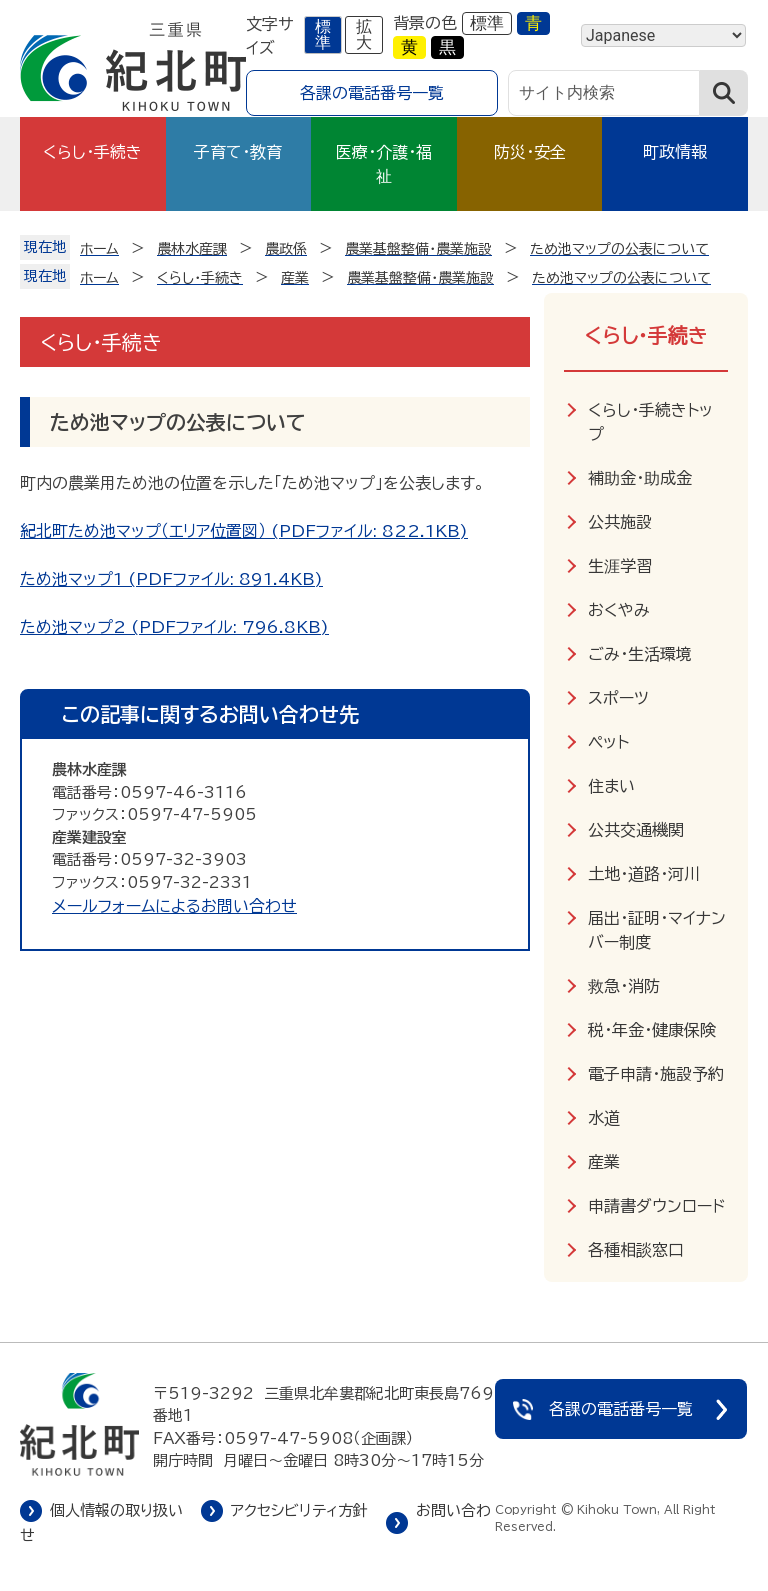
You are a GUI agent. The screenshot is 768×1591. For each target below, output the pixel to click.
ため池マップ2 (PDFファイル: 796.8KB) (174, 627)
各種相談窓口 (636, 1250)
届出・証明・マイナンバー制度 (657, 930)
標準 (323, 34)
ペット (608, 742)
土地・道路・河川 (644, 874)
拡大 (364, 34)
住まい (611, 786)
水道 (604, 1118)
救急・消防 (624, 986)
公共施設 (620, 522)
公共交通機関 (636, 830)
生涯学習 (620, 566)
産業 (604, 1162)
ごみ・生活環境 (640, 654)
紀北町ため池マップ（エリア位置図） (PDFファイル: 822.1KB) (244, 531)
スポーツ (618, 698)
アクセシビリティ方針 (299, 1510)
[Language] (663, 35)
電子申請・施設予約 (656, 1074)
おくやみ (619, 610)
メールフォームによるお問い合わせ (174, 906)
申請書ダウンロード (656, 1206)
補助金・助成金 (640, 478)
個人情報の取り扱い (116, 1510)
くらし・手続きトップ (650, 422)
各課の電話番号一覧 (372, 93)
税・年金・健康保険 (652, 1030)
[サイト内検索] (604, 93)
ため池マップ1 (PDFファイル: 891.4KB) (171, 579)
